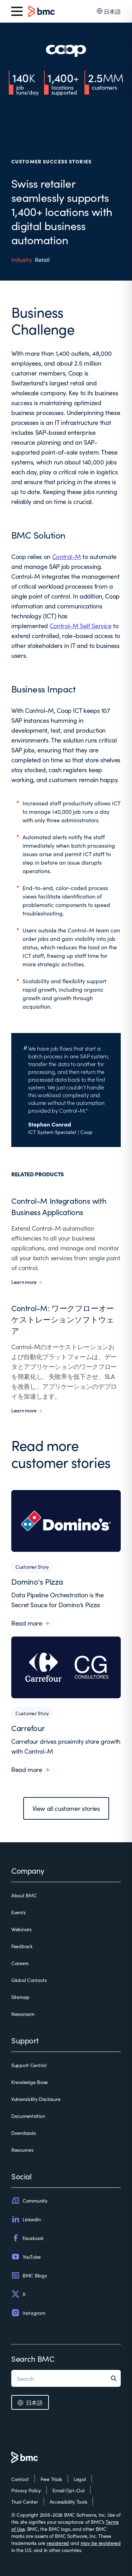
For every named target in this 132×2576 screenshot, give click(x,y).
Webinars (21, 1929)
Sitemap (20, 1996)
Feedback (22, 1946)
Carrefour (28, 1727)
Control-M (66, 556)
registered (58, 2542)
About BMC (24, 1895)
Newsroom (22, 2013)
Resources (22, 2149)
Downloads (23, 2132)
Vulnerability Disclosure (35, 2098)
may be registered (101, 2542)
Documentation (28, 2115)
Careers (20, 1962)
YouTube (26, 2256)
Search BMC (33, 2358)
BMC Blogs (28, 2275)
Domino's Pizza (37, 1581)
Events (18, 1912)
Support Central (28, 2064)
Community (29, 2200)
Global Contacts (29, 1979)
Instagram (28, 2312)
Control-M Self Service (81, 625)
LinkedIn (26, 2219)
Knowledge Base (29, 2081)
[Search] (116, 2378)
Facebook (27, 2238)
